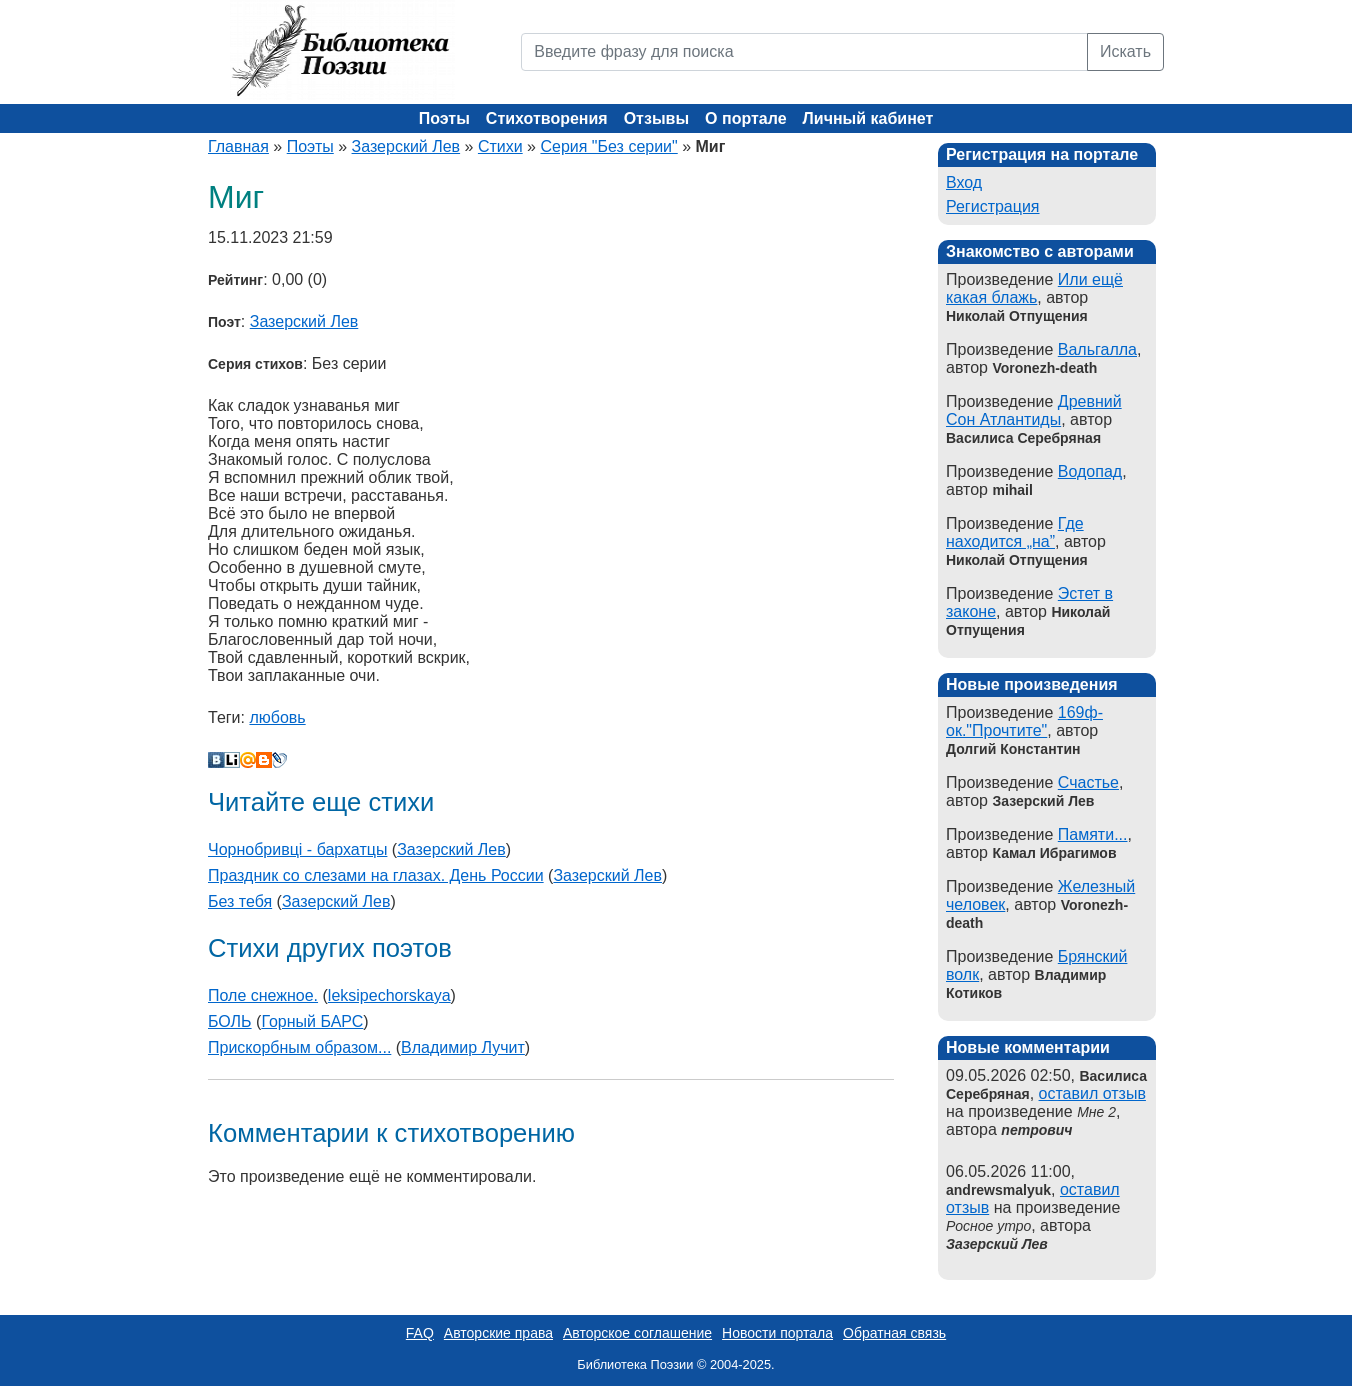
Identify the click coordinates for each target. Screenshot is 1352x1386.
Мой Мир (248, 760)
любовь (277, 717)
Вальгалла (1097, 349)
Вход (964, 182)
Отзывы (656, 118)
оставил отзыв (1092, 1093)
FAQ (420, 1333)
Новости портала (777, 1333)
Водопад (1090, 471)
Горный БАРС (312, 1021)
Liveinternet (232, 760)
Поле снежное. (263, 995)
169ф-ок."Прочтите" (1024, 721)
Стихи (500, 146)
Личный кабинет (868, 118)
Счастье (1088, 782)
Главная (238, 146)
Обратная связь (894, 1333)
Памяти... (1093, 834)
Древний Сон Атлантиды (1034, 410)
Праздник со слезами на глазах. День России (376, 875)
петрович (1036, 1130)
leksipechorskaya (389, 995)
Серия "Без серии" (608, 146)
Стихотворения (547, 118)
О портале (745, 118)
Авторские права (498, 1333)
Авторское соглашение (637, 1333)
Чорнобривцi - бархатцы (297, 849)
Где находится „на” (1015, 532)
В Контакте (216, 760)
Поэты (444, 118)
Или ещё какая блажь (1034, 288)
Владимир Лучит (463, 1047)
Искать (1125, 51)
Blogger (264, 760)
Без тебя (240, 901)
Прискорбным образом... (299, 1047)
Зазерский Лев (406, 146)
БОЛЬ (230, 1021)
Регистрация (993, 206)
